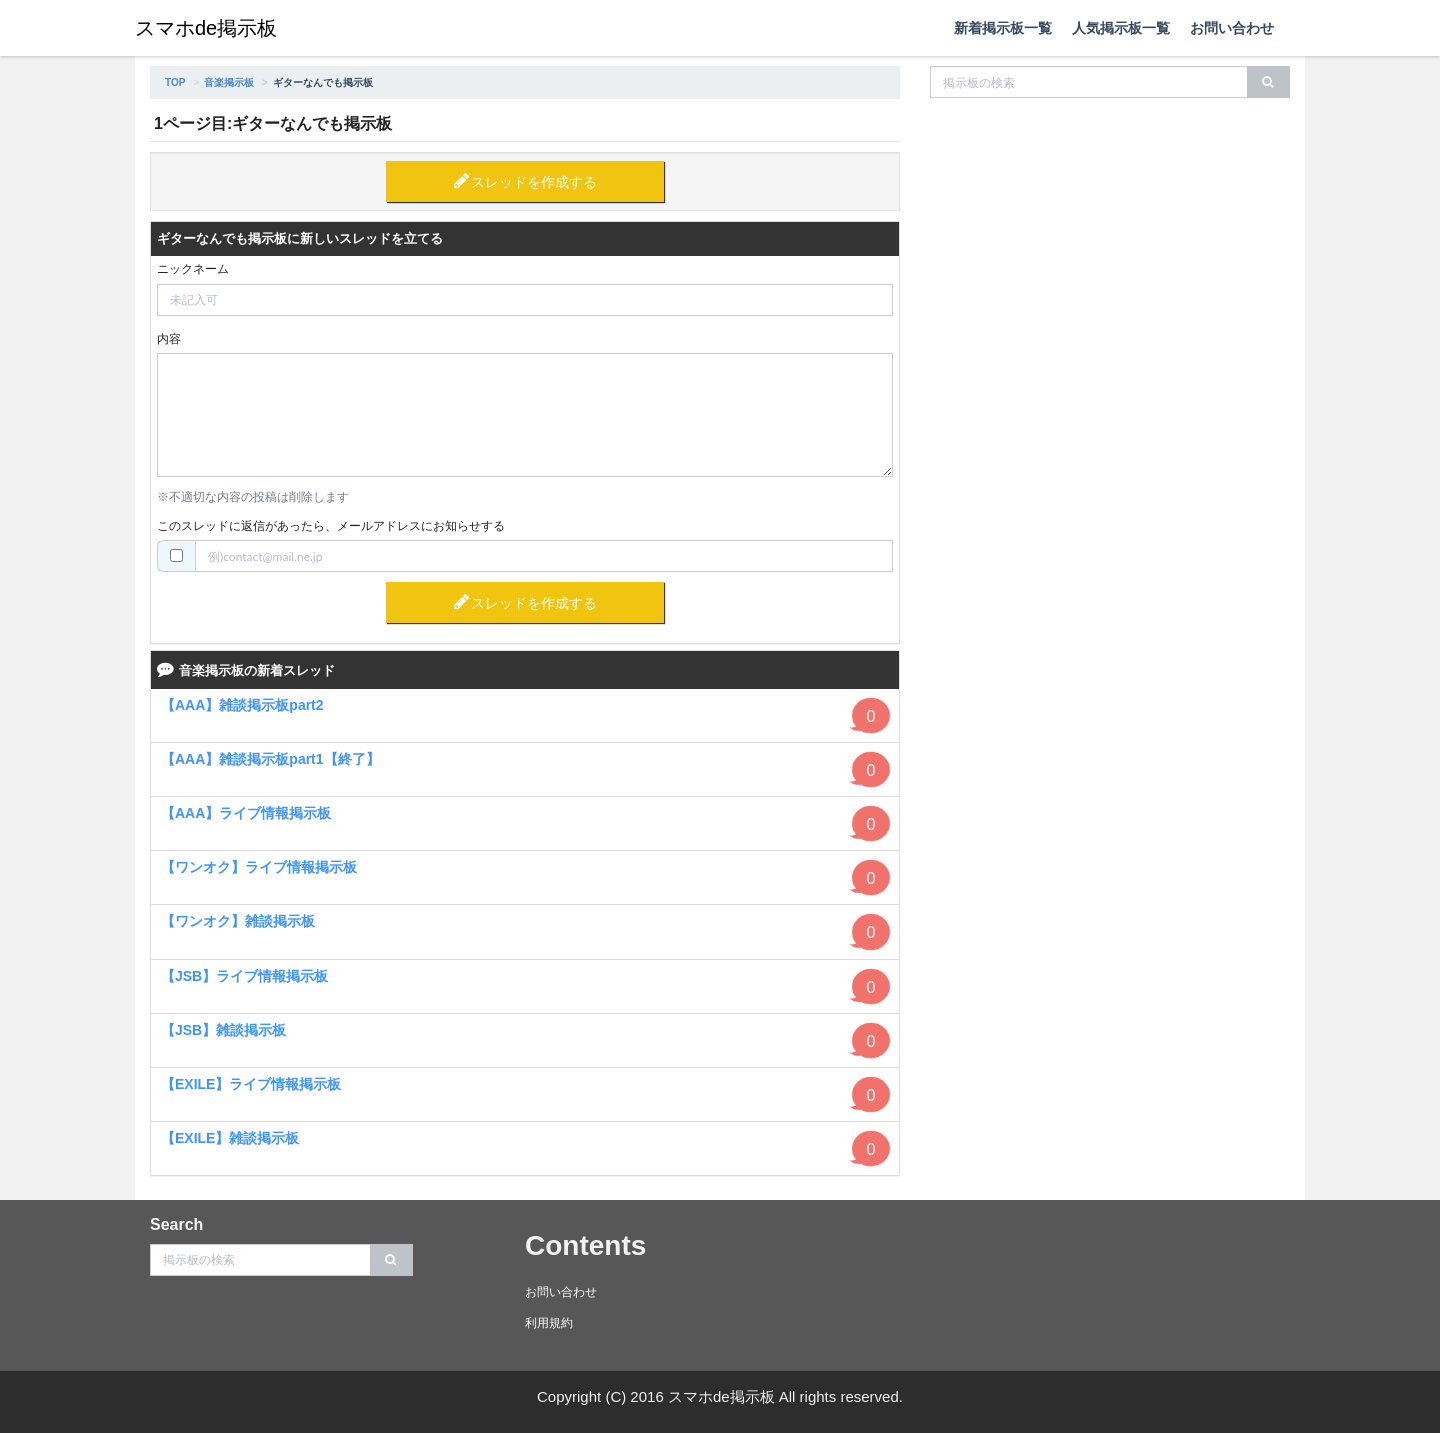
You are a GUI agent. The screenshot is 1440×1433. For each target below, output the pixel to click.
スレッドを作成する (534, 182)
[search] (1268, 82)
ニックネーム (193, 269)
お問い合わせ (1232, 28)
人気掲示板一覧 (1121, 28)
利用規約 (549, 1323)
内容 (169, 339)
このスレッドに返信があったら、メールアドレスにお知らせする (331, 526)
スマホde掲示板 (206, 28)
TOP (175, 82)
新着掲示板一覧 (1003, 28)
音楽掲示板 (229, 82)
